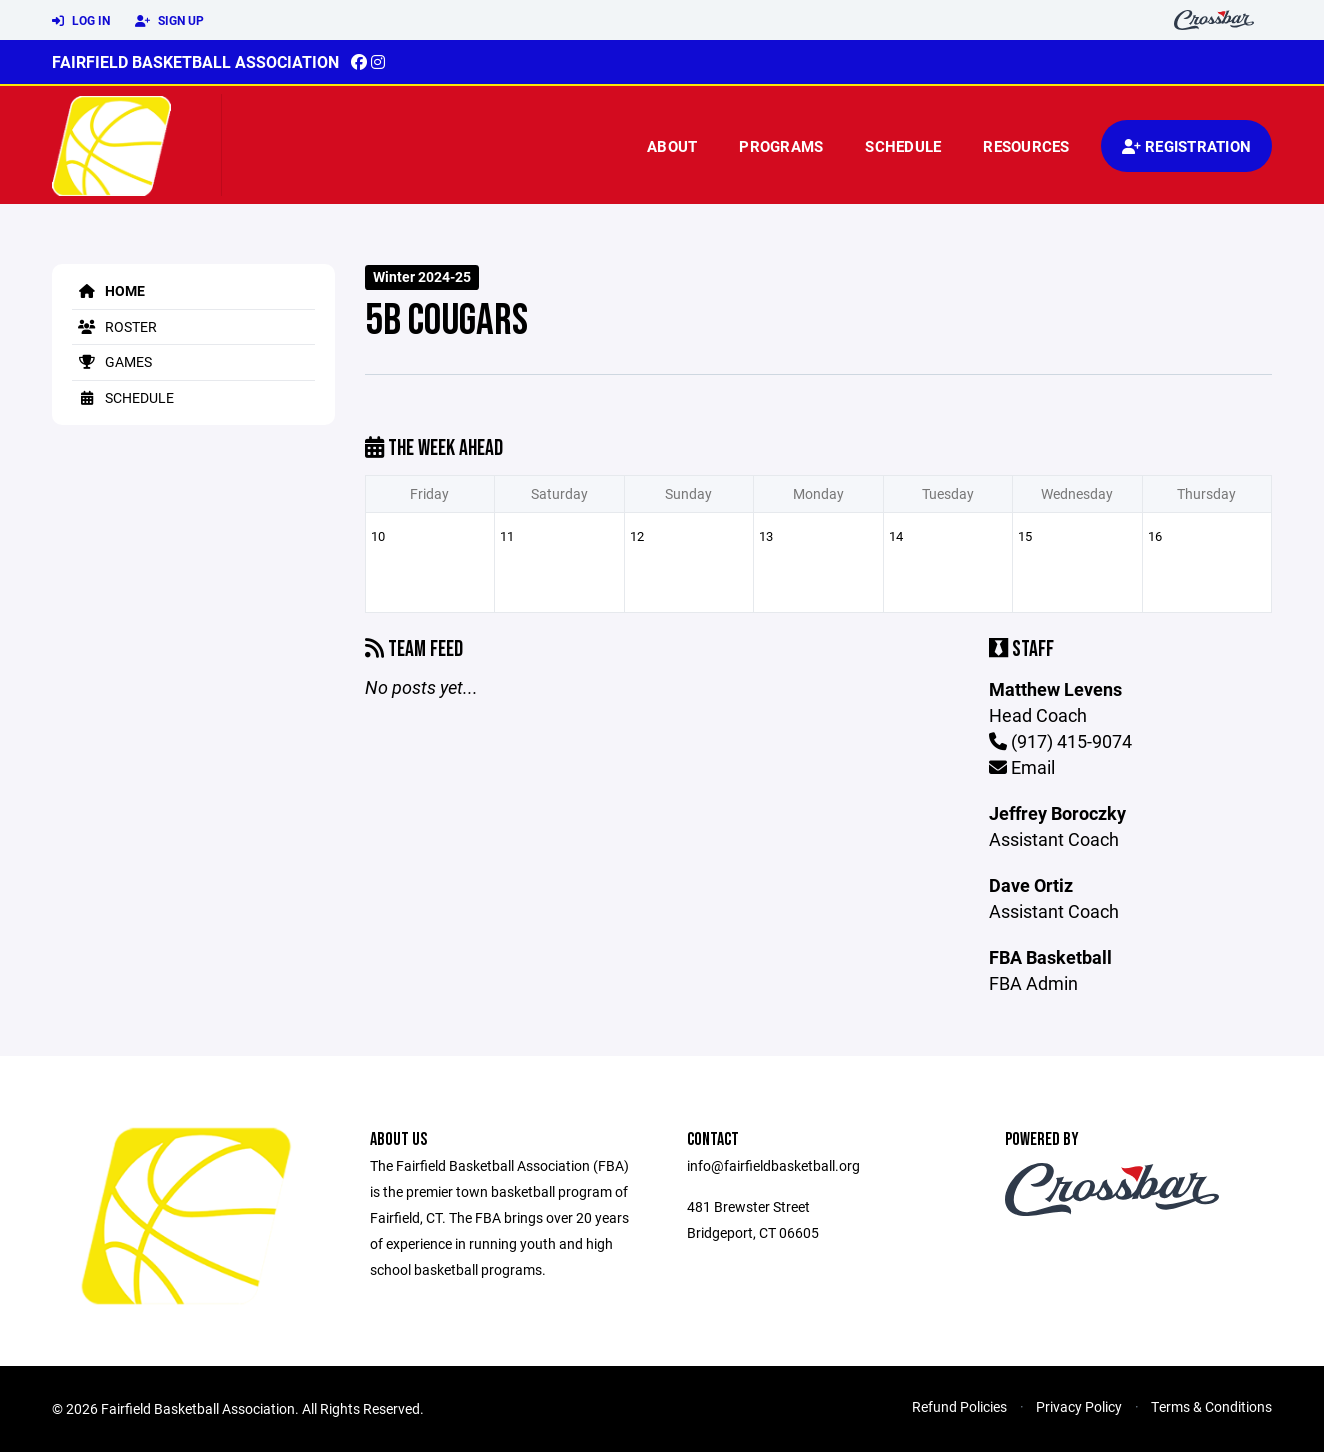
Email (1022, 767)
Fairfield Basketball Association (195, 61)
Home (108, 290)
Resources (1026, 146)
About (672, 146)
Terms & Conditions (1211, 1406)
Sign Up (169, 21)
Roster (114, 326)
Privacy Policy (1079, 1406)
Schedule (903, 146)
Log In (81, 21)
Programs (781, 146)
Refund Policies (959, 1406)
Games (112, 361)
